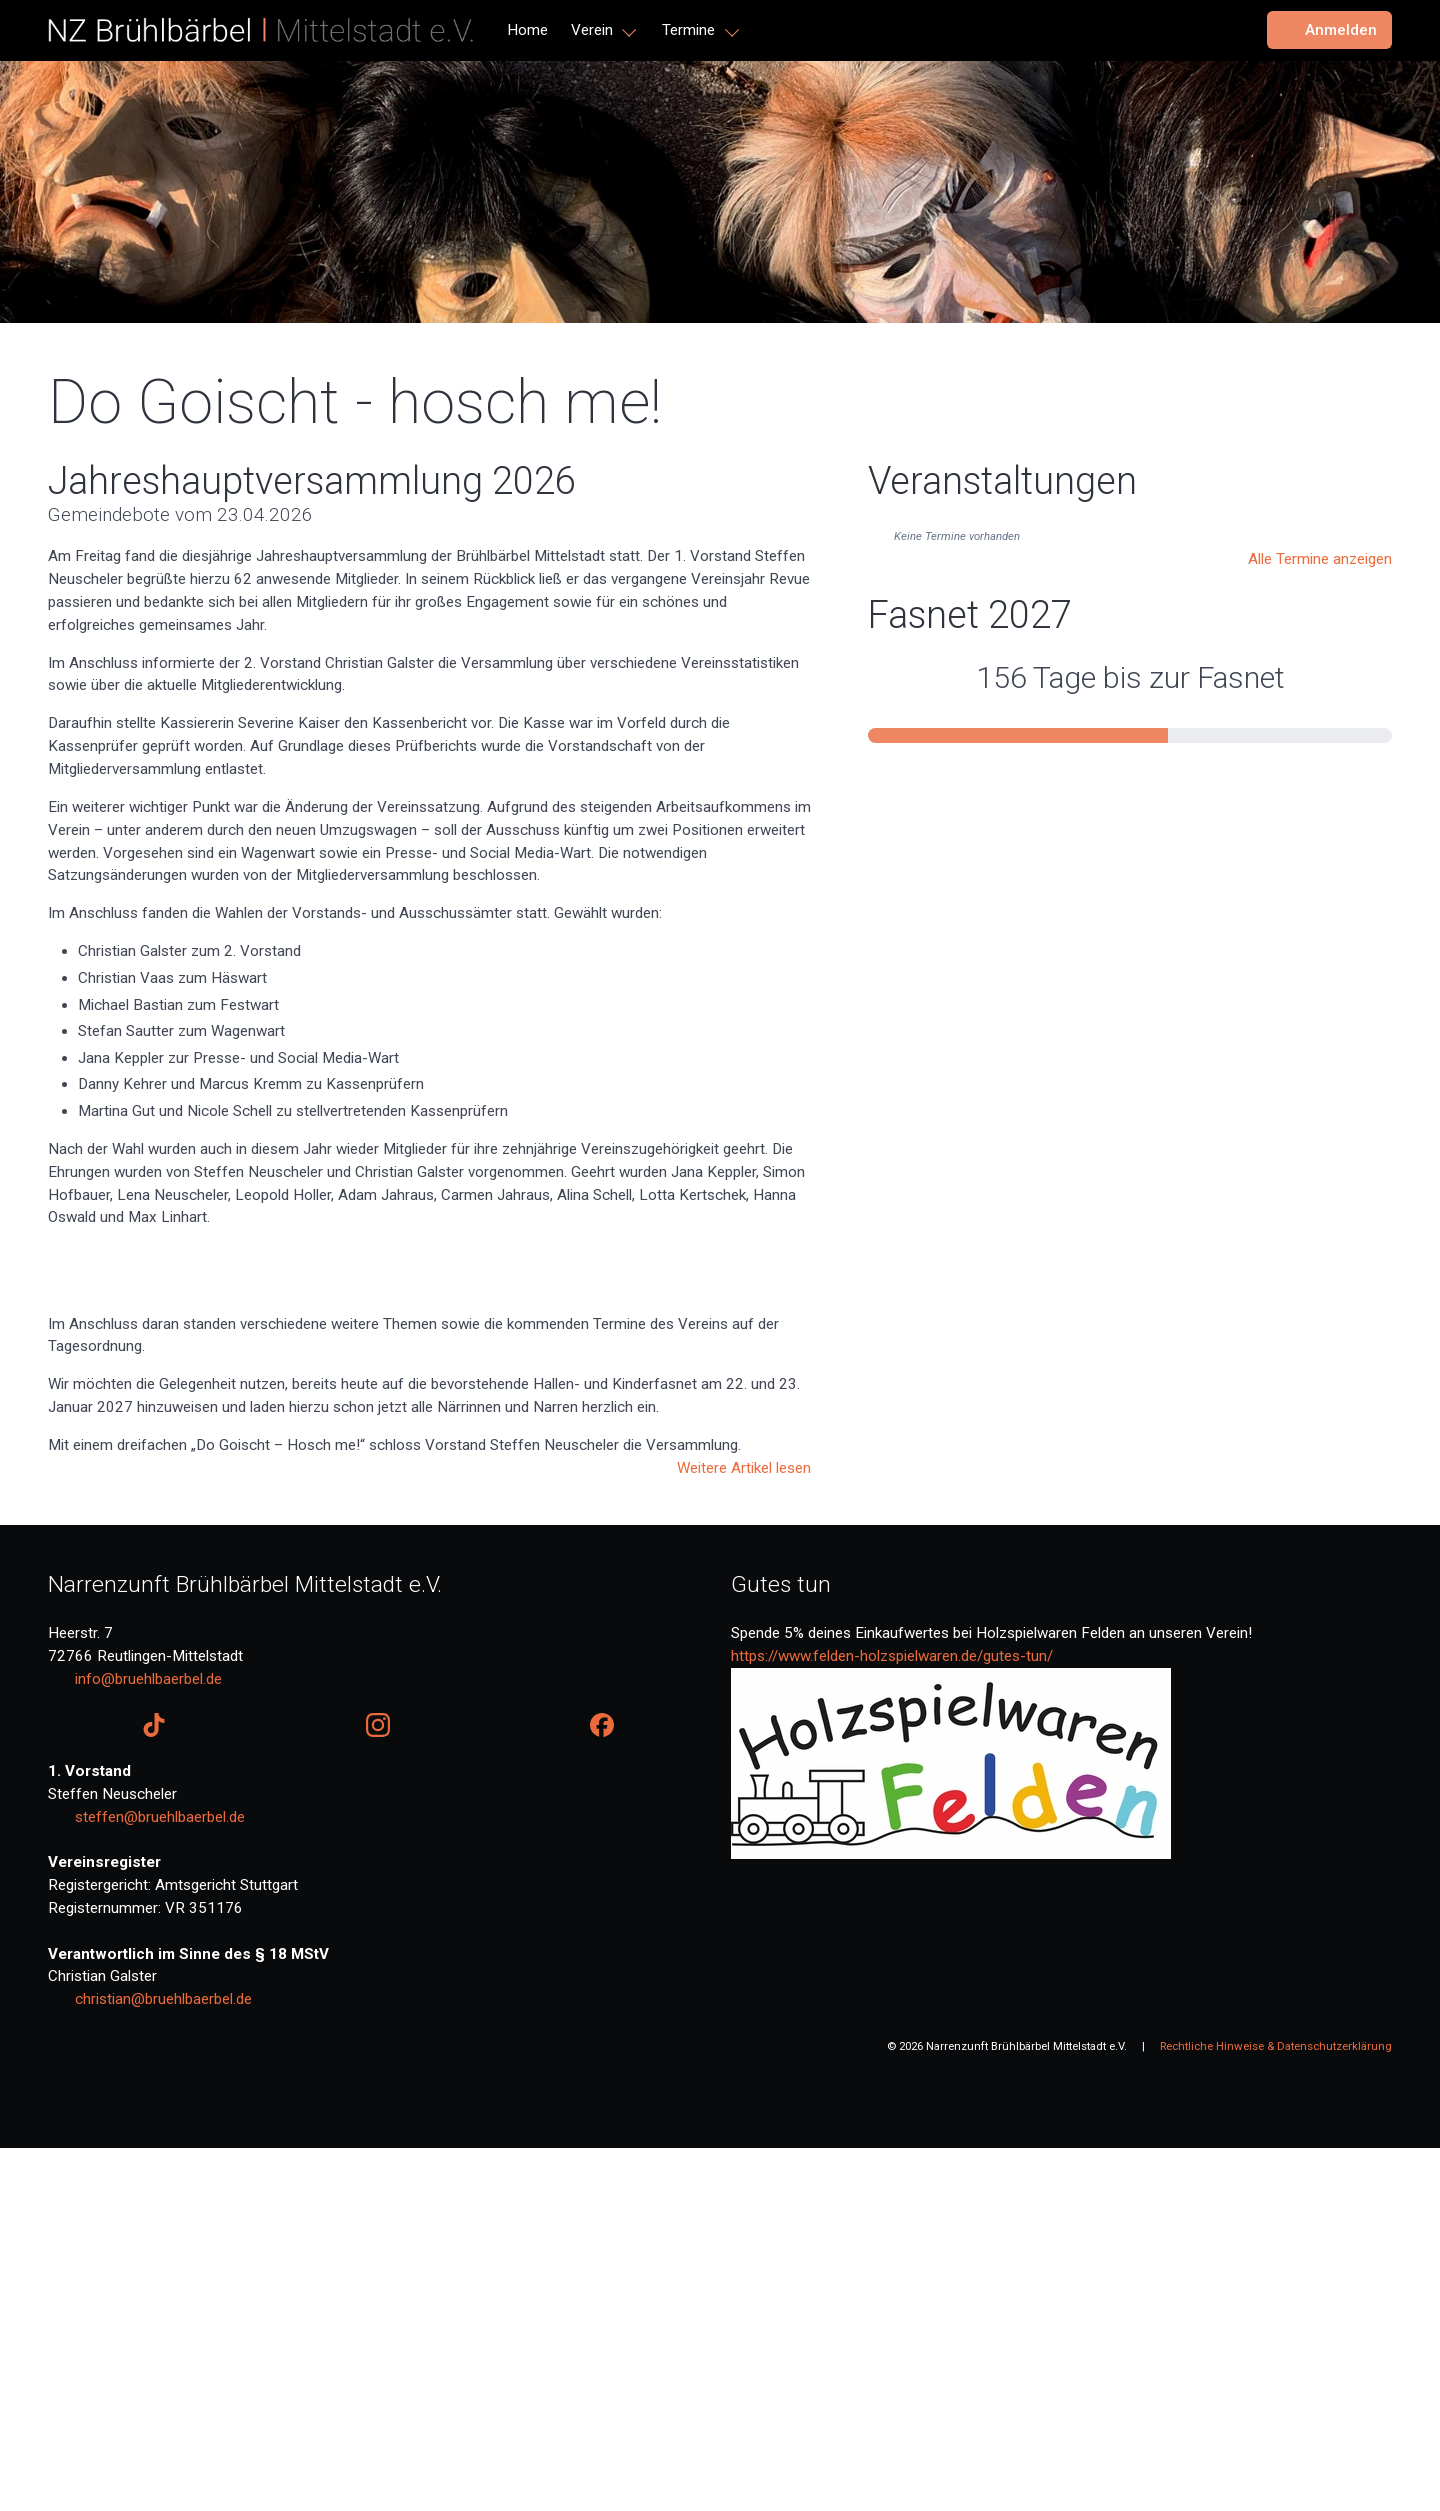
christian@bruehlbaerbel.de (163, 2362)
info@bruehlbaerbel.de (148, 2042)
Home (527, 30)
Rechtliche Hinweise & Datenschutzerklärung (1276, 2409)
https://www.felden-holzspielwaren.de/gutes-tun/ (892, 2019)
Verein (592, 30)
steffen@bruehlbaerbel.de (160, 2180)
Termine (688, 30)
